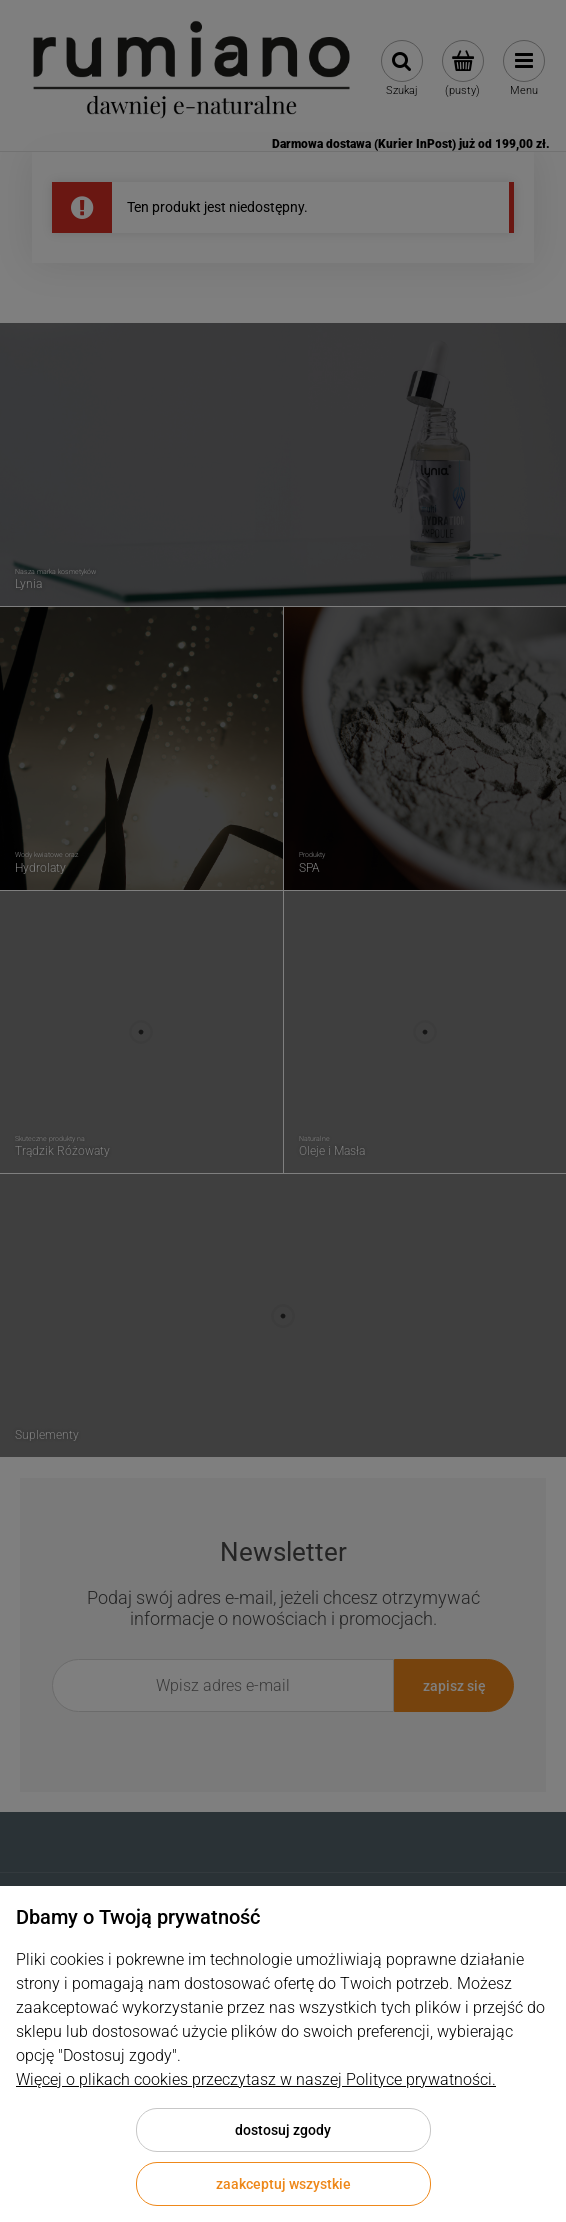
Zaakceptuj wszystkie (283, 2184)
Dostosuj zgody (283, 2130)
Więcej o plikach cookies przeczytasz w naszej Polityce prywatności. (256, 2079)
